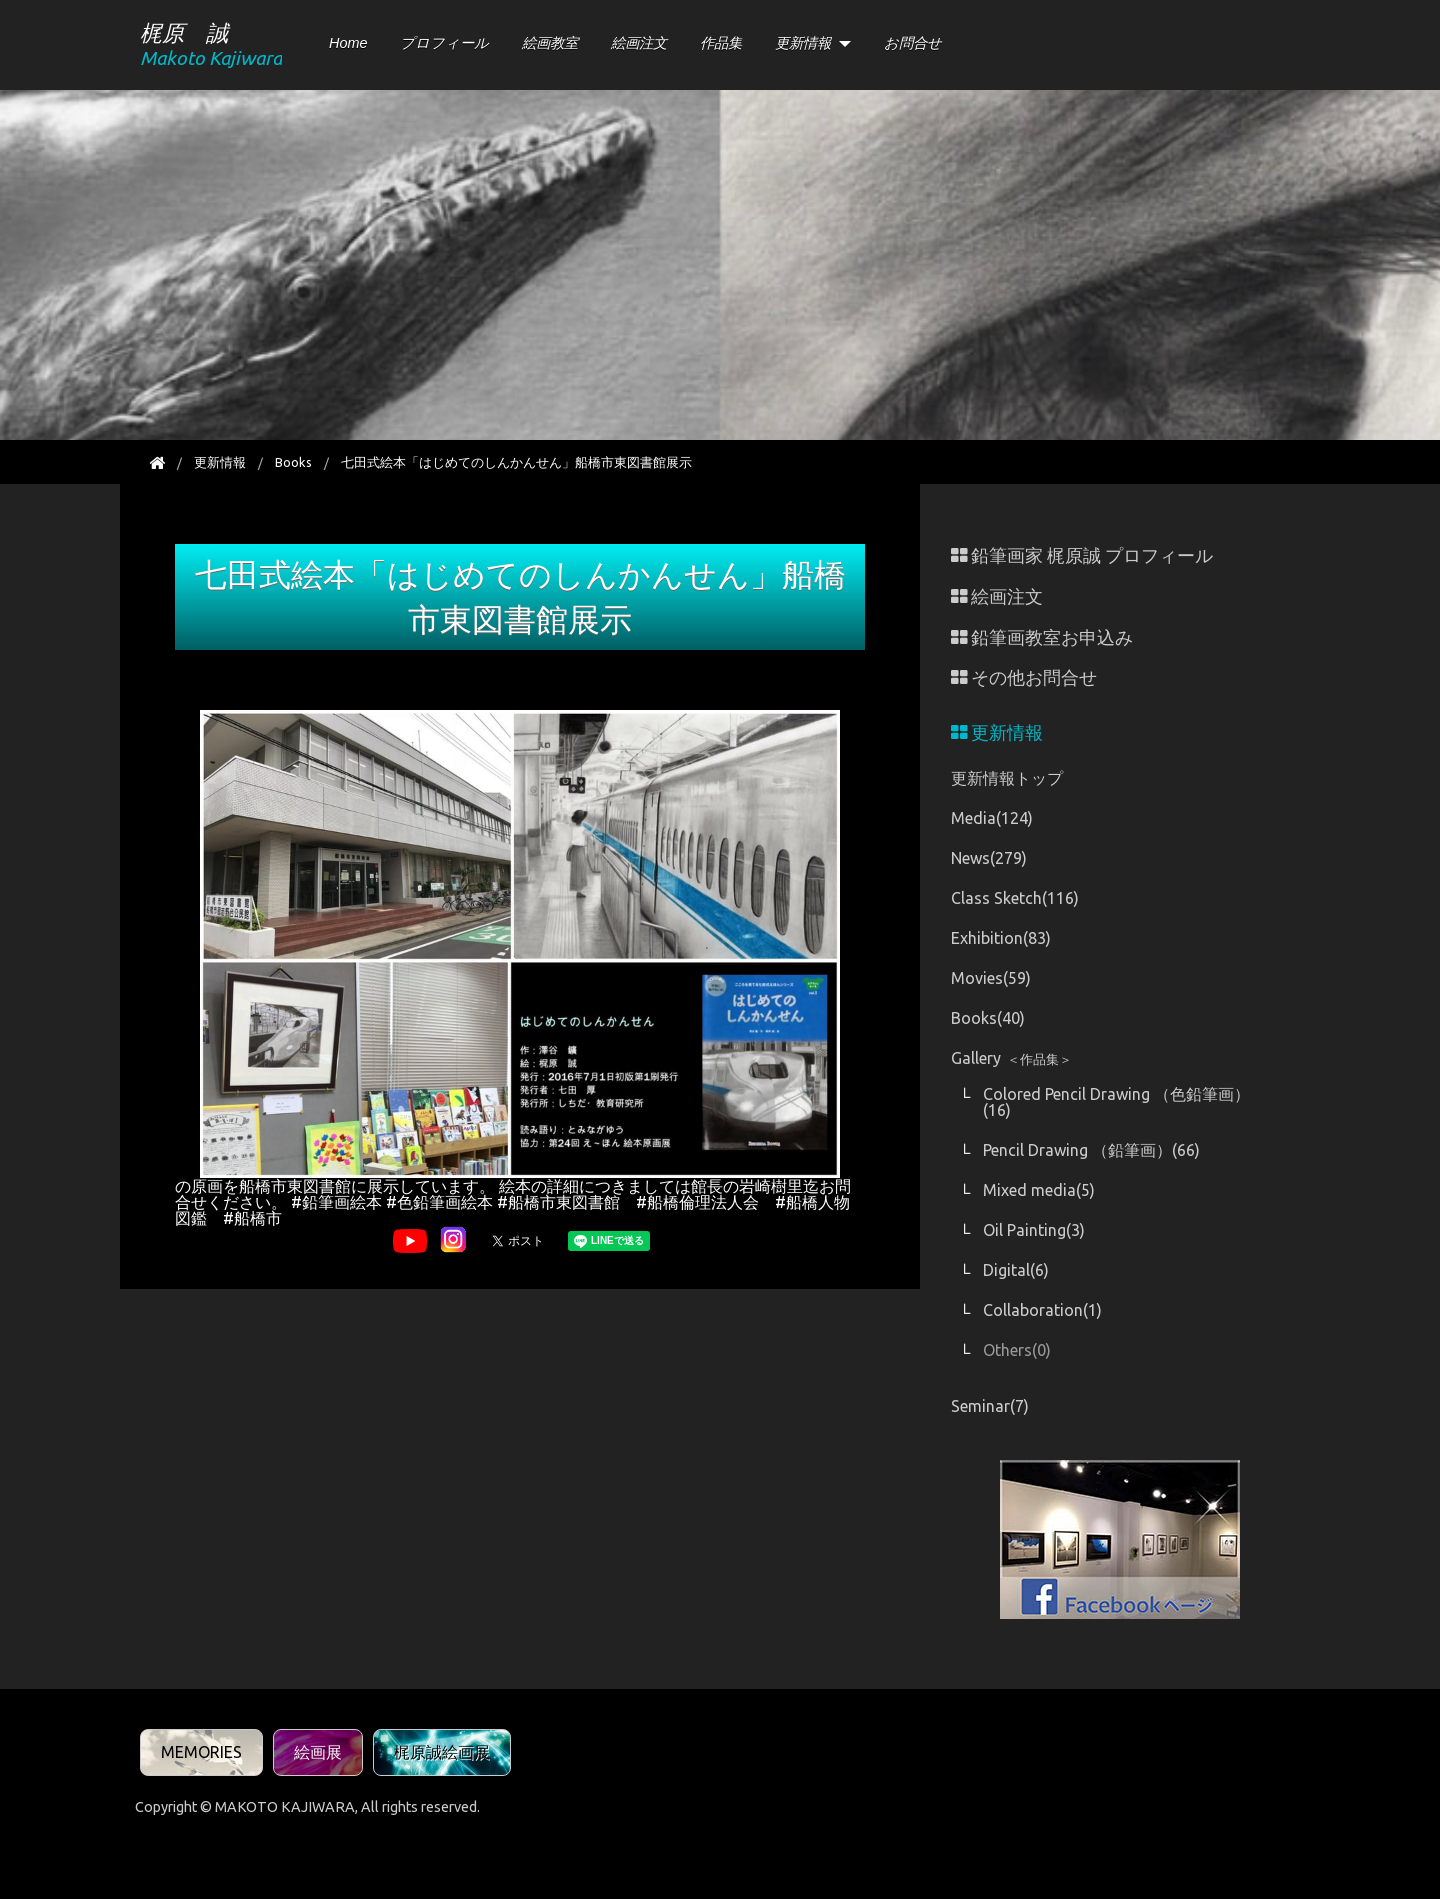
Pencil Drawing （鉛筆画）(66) (1091, 1150)
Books (293, 462)
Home (348, 43)
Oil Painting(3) (1034, 1230)
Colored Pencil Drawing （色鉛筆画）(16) (1116, 1102)
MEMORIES (201, 1752)
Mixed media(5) (1039, 1190)
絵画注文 (639, 43)
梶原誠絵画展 (442, 1752)
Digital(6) (1016, 1270)
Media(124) (992, 818)
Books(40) (988, 1018)
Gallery (1011, 1058)
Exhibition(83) (1001, 938)
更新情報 (803, 43)
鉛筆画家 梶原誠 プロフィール (1082, 555)
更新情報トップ (1007, 778)
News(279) (989, 858)
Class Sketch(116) (1015, 898)
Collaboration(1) (1042, 1310)
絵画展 (318, 1752)
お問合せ (913, 43)
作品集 (721, 43)
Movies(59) (991, 978)
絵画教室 (550, 43)
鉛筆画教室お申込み (1042, 637)
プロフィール (444, 43)
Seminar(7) (990, 1406)
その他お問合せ (1024, 677)
